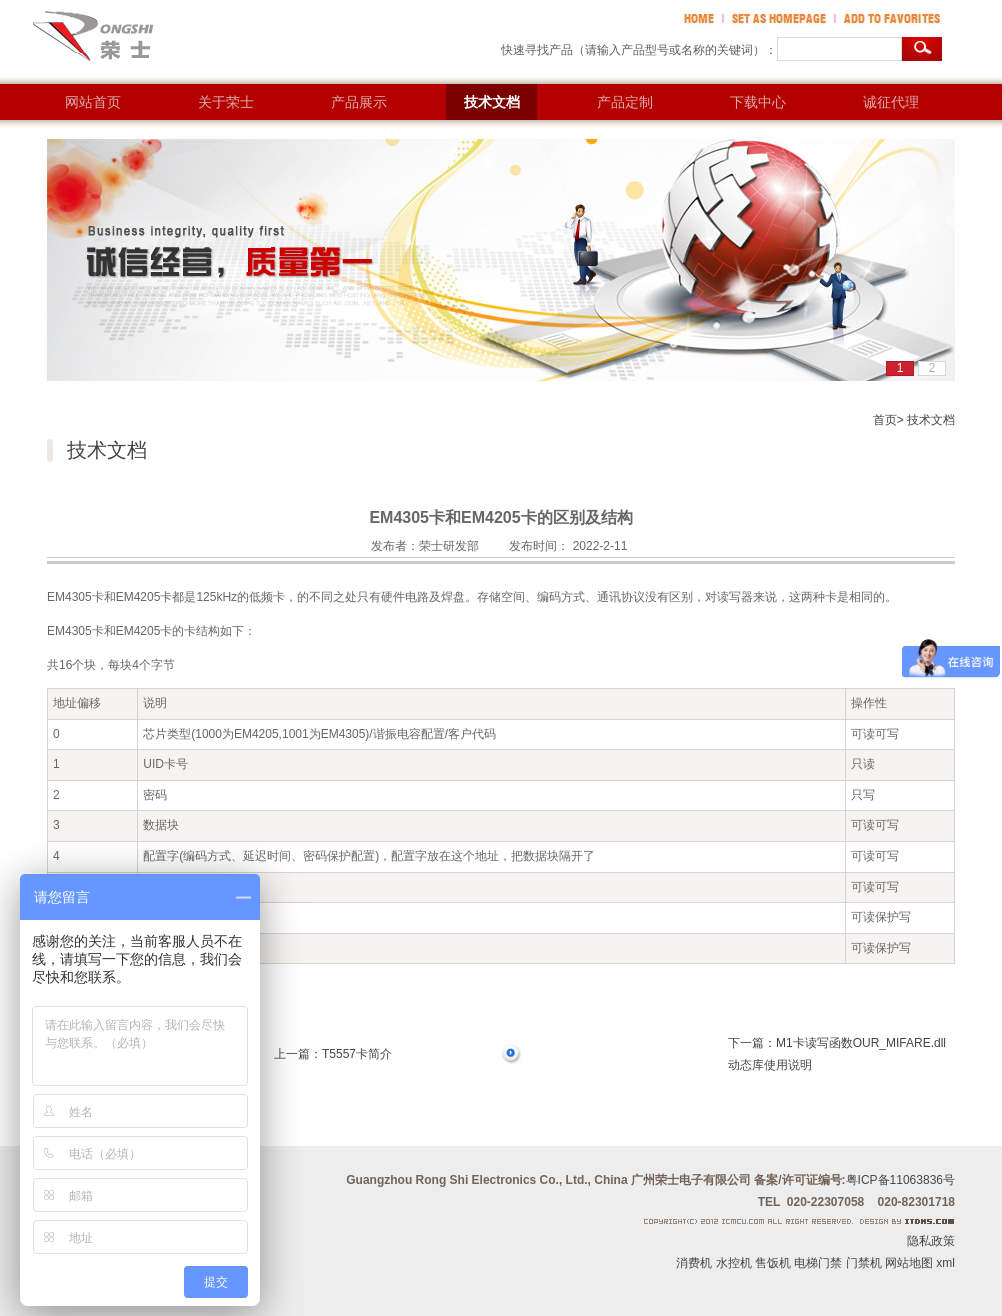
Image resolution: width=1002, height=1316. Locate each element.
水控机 (734, 1263)
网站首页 (93, 102)
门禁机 (864, 1263)
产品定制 (625, 102)
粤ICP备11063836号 (900, 1180)
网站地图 (909, 1263)
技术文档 (492, 102)
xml (945, 1263)
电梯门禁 (818, 1263)
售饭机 (773, 1263)
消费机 (694, 1263)
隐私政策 (931, 1241)
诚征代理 (891, 102)
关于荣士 (226, 102)
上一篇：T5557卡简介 (333, 1054)
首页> (888, 420)
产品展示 (359, 102)
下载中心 (758, 102)
